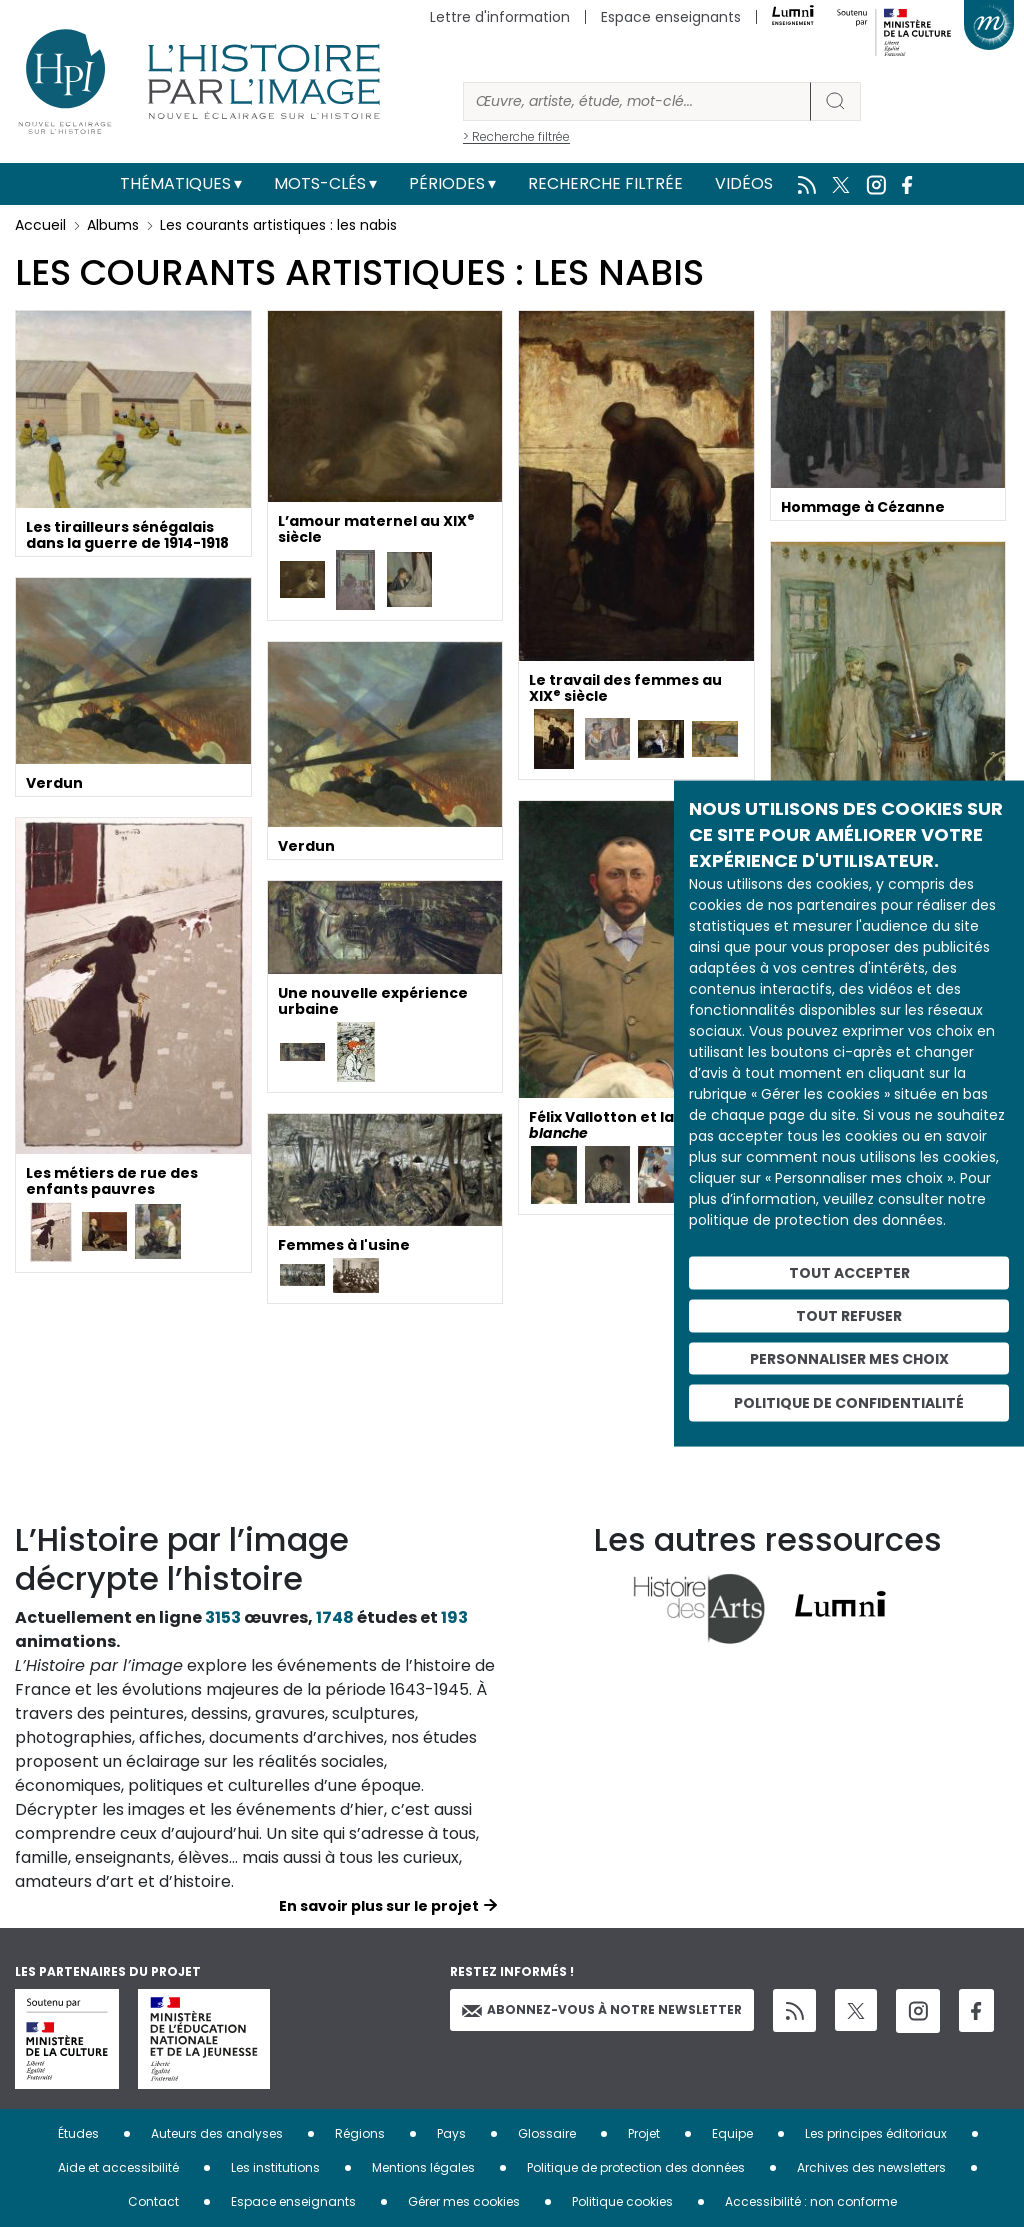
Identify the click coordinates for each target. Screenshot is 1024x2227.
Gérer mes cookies (464, 2201)
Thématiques (175, 183)
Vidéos (744, 183)
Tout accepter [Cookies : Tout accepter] (849, 1273)
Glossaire (547, 2133)
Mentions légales (423, 2167)
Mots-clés (320, 183)
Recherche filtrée (605, 183)
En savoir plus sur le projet (379, 1906)
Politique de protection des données (636, 2167)
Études (78, 2133)
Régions (360, 2133)
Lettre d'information (500, 17)
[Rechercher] (637, 101)
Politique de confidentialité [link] (849, 1403)
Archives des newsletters (871, 2167)
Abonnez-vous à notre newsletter (602, 2009)
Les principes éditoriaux (876, 2133)
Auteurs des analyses (217, 2133)
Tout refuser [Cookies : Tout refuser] (849, 1315)
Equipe (732, 2133)
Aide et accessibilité (118, 2167)
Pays (451, 2133)
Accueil (40, 225)
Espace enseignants (671, 17)
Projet (644, 2133)
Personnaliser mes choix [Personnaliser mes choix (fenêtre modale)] (849, 1358)
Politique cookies (622, 2201)
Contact (153, 2201)
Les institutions (275, 2167)
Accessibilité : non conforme (811, 2201)
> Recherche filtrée (516, 136)
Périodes (447, 183)
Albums (113, 225)
